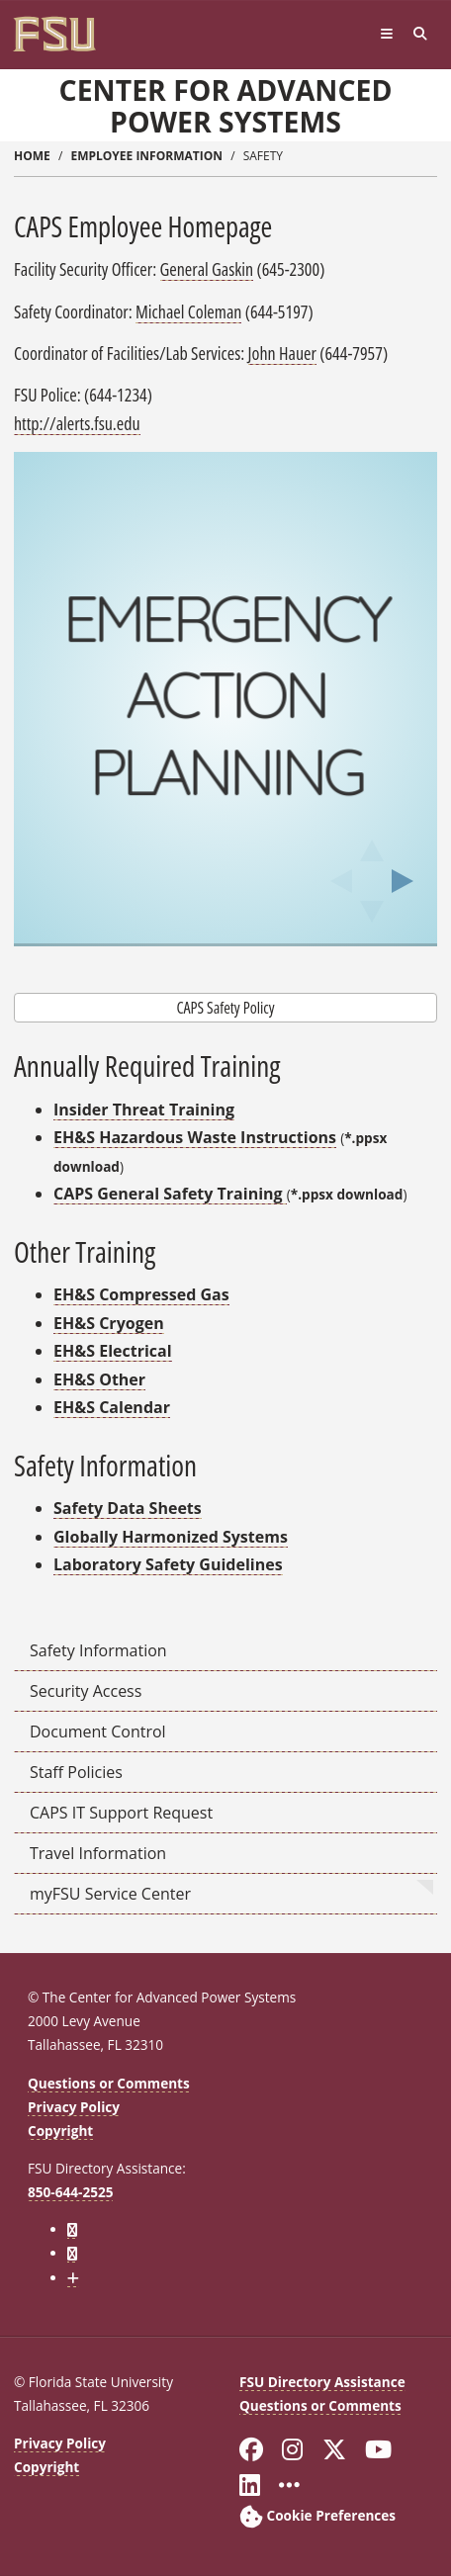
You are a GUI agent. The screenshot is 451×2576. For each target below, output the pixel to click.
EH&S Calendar (111, 1407)
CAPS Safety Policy (225, 1008)
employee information (146, 155)
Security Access (85, 1691)
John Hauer (282, 353)
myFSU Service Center (110, 1894)
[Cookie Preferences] (317, 2515)
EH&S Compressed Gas (141, 1294)
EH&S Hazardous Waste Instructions (194, 1137)
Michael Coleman (188, 311)
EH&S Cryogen (108, 1323)
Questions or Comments (109, 2083)
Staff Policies (76, 1772)
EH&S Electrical (112, 1351)
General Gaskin (207, 269)
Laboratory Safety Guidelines (168, 1564)
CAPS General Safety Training (170, 1193)
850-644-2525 (70, 2191)
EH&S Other (99, 1379)
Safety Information (98, 1650)
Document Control (98, 1731)
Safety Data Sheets (127, 1508)
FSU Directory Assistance (322, 2381)
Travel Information (98, 1853)
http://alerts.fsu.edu (77, 423)
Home (32, 155)
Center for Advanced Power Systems (226, 105)
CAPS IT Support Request (121, 1812)
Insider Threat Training (143, 1109)
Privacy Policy (74, 2106)
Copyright (60, 2130)
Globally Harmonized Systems (170, 1537)
